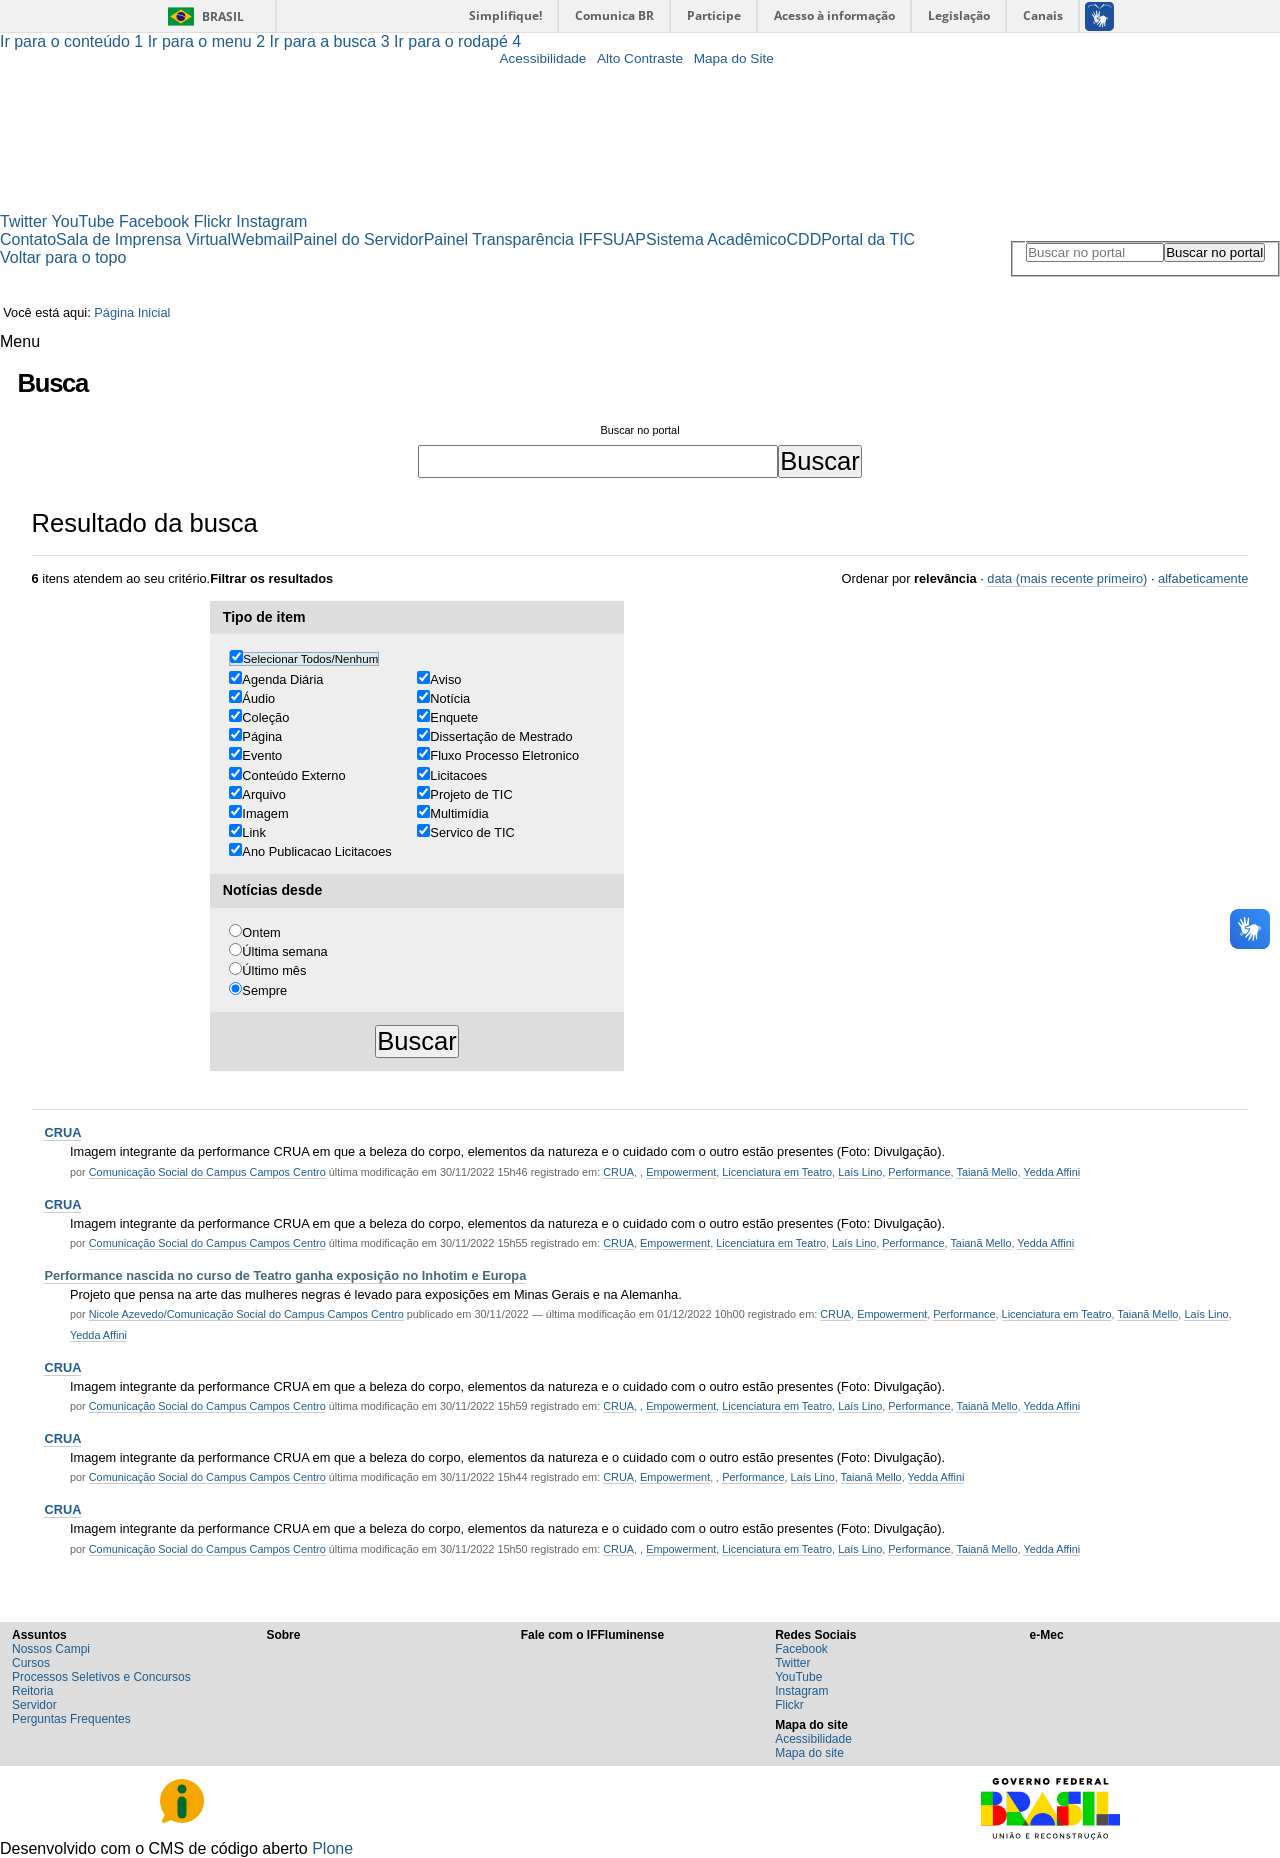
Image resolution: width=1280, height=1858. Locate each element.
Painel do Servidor (358, 239)
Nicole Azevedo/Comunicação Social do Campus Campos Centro (246, 1314)
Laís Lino (860, 1172)
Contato (28, 239)
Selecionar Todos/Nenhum (310, 659)
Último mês (274, 970)
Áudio (258, 698)
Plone (332, 1848)
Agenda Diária (282, 679)
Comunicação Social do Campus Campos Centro (207, 1172)
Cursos (31, 1663)
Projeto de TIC (471, 794)
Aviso (445, 679)
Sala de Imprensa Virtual (143, 239)
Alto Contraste (640, 58)
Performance (919, 1172)
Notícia (450, 698)
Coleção (265, 717)
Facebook (154, 221)
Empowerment (681, 1172)
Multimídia (459, 813)
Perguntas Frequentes (71, 1719)
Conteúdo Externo (293, 775)
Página (262, 736)
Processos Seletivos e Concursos (101, 1677)
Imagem (265, 813)
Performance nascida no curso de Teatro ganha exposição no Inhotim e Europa (285, 1275)
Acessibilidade (542, 58)
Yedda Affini (1051, 1172)
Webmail (262, 239)
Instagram (271, 221)
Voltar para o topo (63, 257)
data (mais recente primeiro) (1067, 578)
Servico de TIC (472, 832)
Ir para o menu (209, 41)
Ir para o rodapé (457, 41)
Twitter (23, 221)
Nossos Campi (51, 1649)
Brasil (223, 16)
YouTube (83, 221)
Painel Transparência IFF (513, 239)
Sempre (264, 990)
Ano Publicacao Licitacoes (316, 851)
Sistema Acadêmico (716, 239)
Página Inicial (132, 312)
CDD (804, 239)
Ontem (261, 932)
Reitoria (32, 1691)
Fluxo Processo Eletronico (504, 755)
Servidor (34, 1705)
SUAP (624, 239)
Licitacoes (458, 775)
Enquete (454, 717)
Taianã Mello (986, 1172)
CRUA (62, 1132)
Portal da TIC (868, 239)
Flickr (213, 221)
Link (253, 832)
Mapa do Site (734, 58)
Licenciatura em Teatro (777, 1172)
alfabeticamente (1203, 578)
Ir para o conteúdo (74, 41)
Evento (262, 755)
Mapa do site (809, 1753)
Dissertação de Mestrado (501, 736)
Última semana (284, 951)
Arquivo (263, 794)
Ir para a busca (332, 41)
